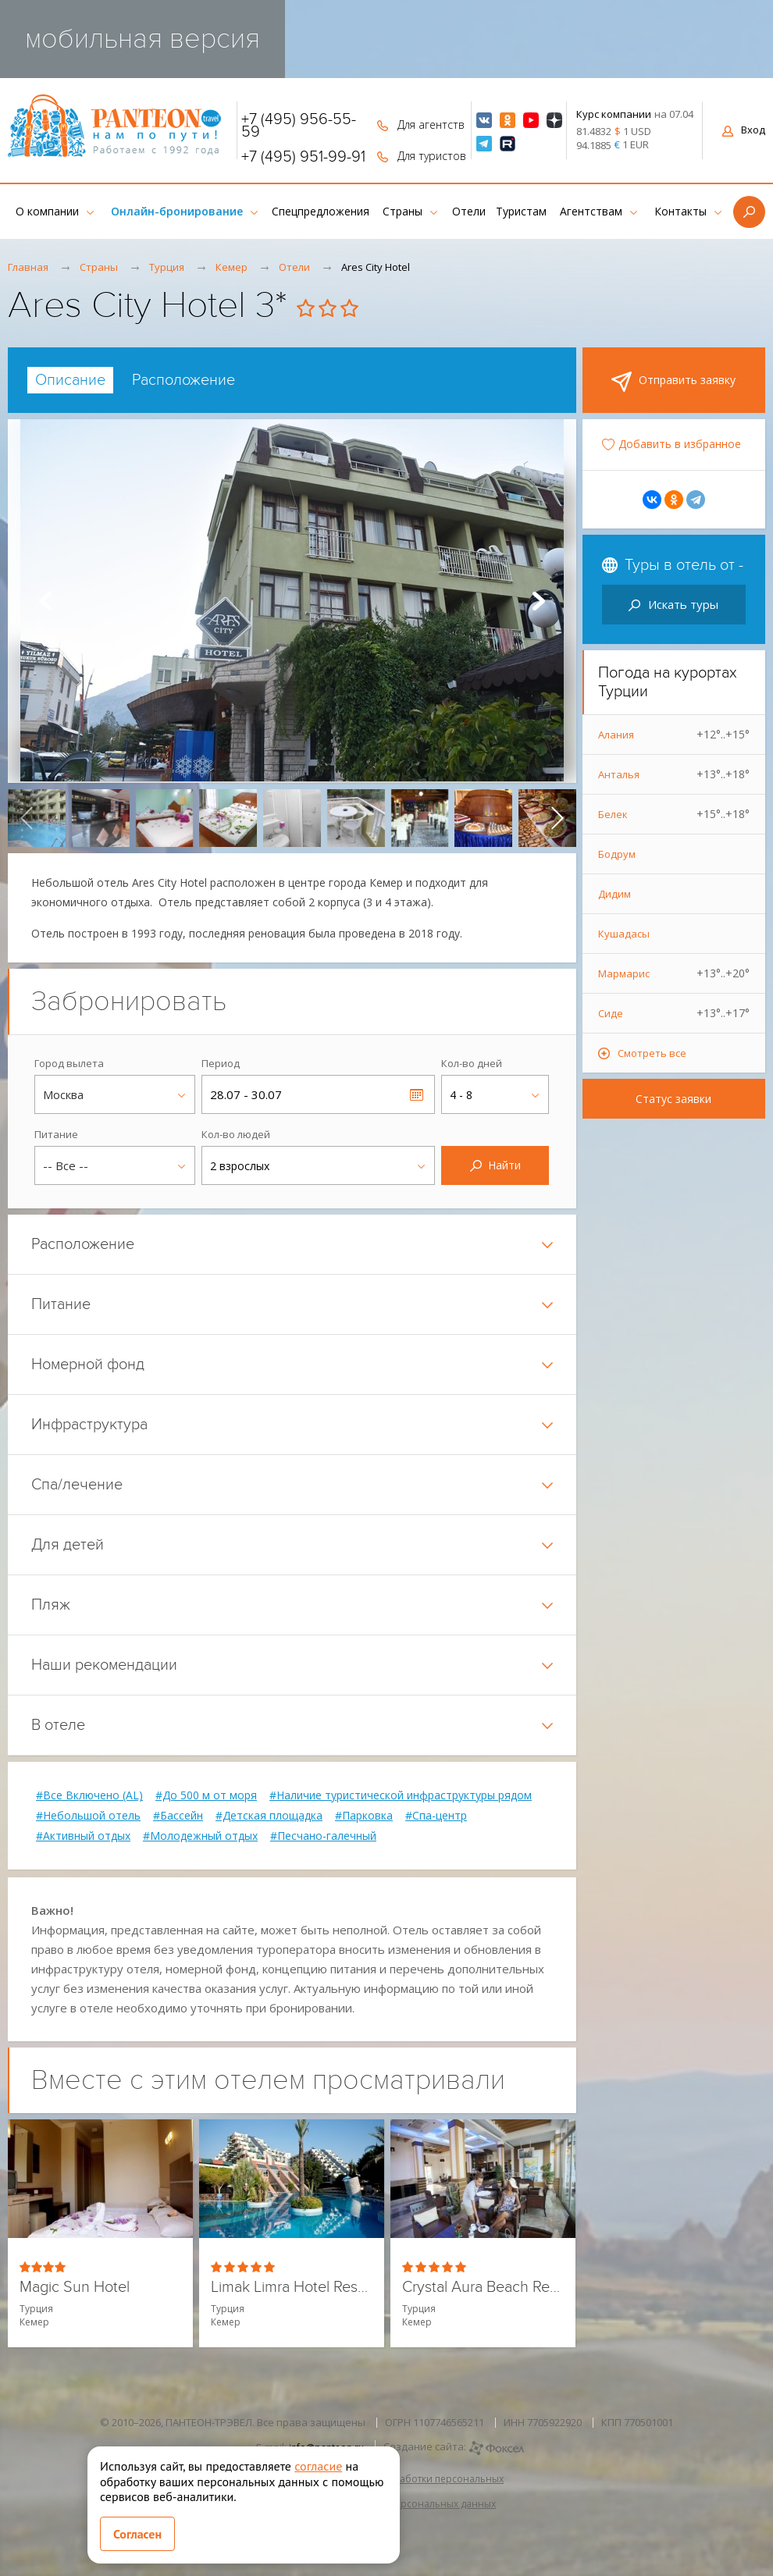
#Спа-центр (436, 1815)
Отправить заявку (673, 382)
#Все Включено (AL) (89, 1795)
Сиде (674, 1013)
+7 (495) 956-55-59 (298, 125)
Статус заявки (673, 1098)
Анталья (674, 774)
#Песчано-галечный (323, 1836)
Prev (45, 601)
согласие (318, 2466)
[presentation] (26, 818)
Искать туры (673, 604)
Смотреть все (652, 1053)
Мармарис (674, 973)
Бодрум (617, 854)
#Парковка (364, 1815)
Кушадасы (624, 934)
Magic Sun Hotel (75, 2287)
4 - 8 (461, 1094)
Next (538, 601)
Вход (743, 130)
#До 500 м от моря (206, 1795)
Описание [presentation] (70, 380)
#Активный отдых (83, 1836)
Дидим (614, 894)
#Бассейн (178, 1815)
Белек (674, 814)
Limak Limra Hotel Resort (291, 2287)
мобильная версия (142, 38)
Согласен (137, 2534)
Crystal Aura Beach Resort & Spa (483, 2287)
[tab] (70, 380)
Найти (495, 1165)
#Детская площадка (269, 1815)
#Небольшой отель (88, 1815)
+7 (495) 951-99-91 (303, 157)
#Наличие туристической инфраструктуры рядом (400, 1795)
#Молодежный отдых (200, 1836)
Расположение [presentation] (183, 380)
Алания (674, 734)
